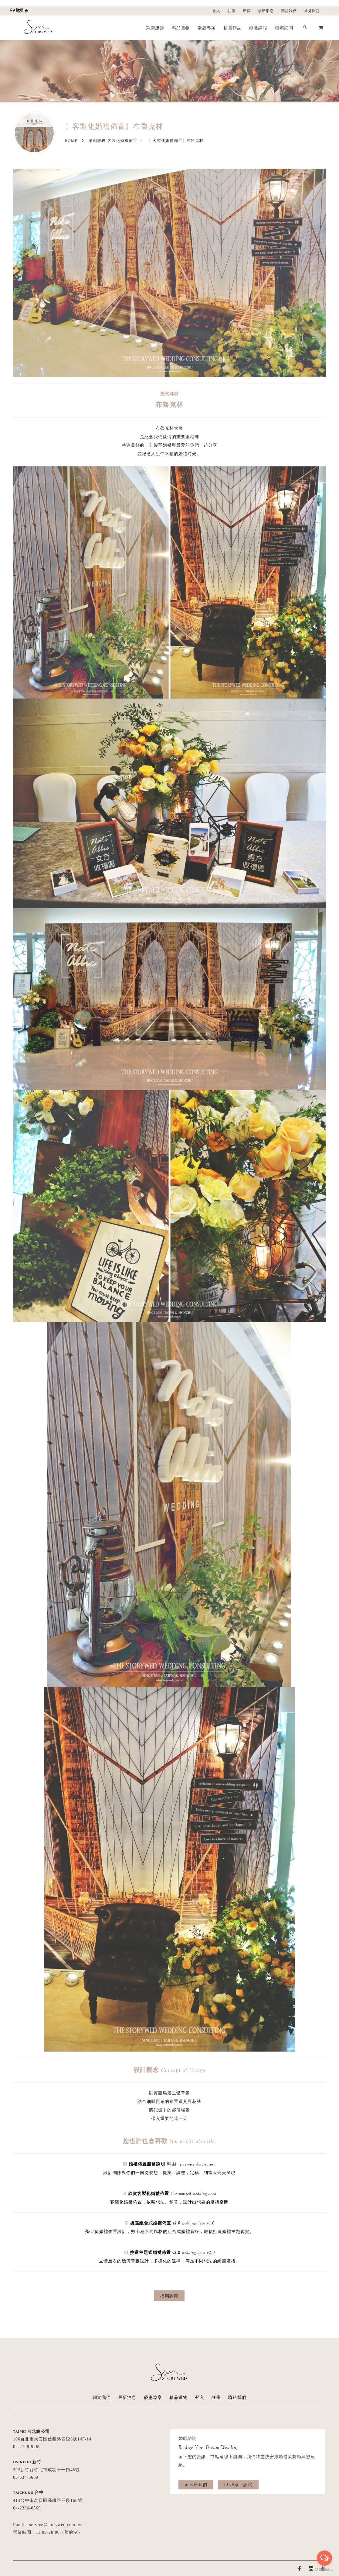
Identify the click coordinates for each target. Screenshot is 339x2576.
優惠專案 (207, 27)
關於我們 (289, 11)
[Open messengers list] (324, 2558)
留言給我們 (196, 2484)
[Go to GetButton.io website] (324, 2570)
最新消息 (266, 11)
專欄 (247, 11)
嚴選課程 (258, 27)
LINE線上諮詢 (238, 2484)
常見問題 (312, 11)
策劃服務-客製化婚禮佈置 (113, 140)
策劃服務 (155, 27)
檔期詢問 (284, 27)
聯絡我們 (237, 2397)
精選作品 (232, 27)
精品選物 (181, 27)
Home (71, 140)
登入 (216, 11)
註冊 (232, 11)
